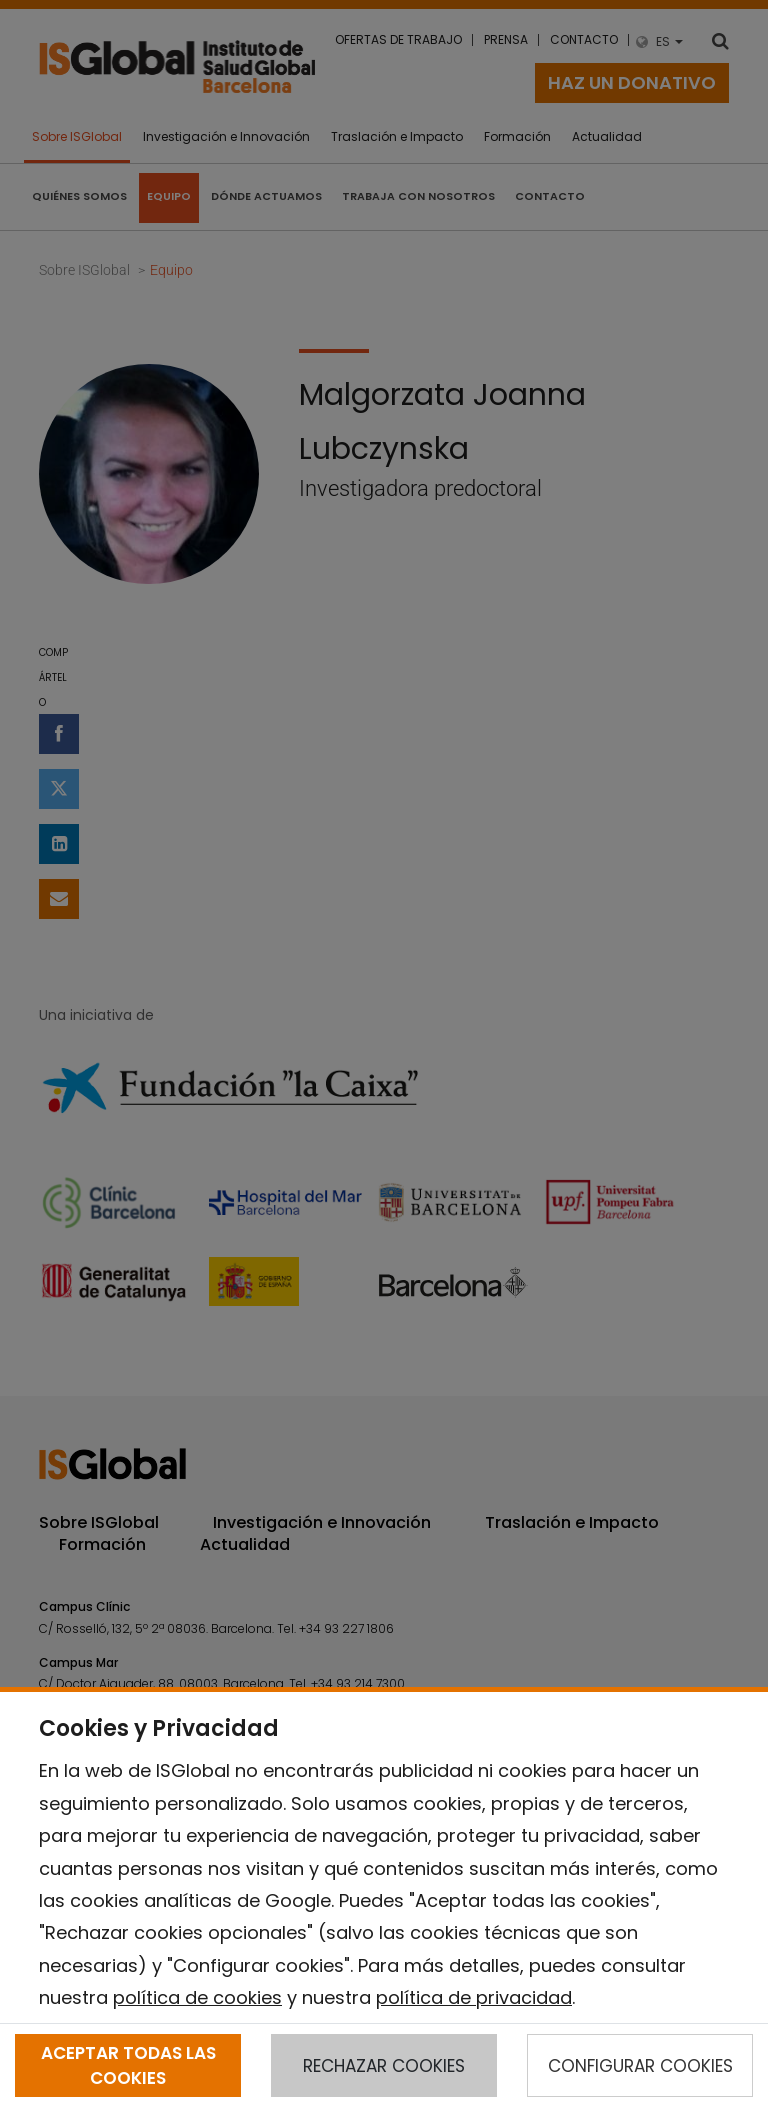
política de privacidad (474, 1997)
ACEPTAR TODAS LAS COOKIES (128, 2065)
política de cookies (197, 1997)
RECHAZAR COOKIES (384, 2066)
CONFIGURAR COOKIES (640, 2066)
